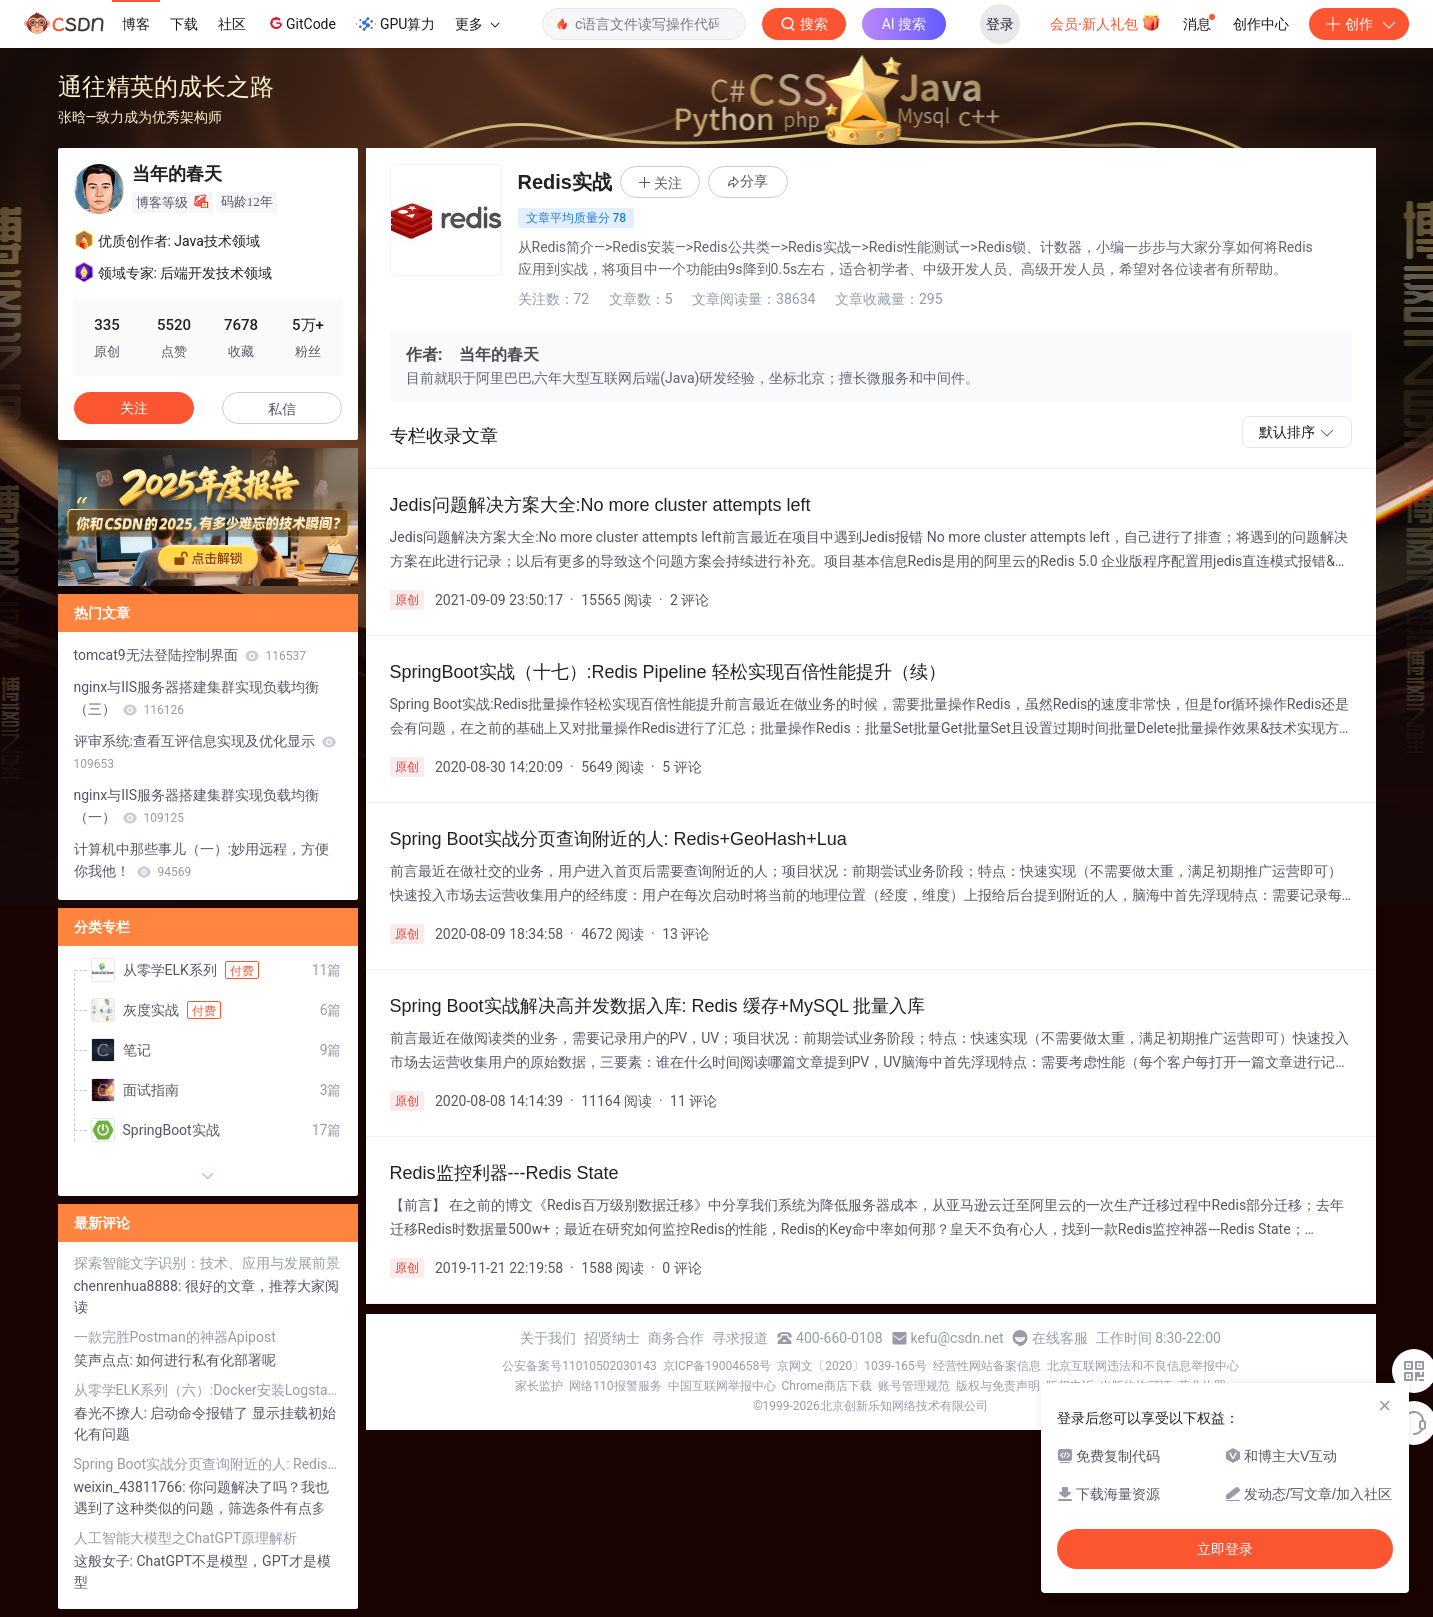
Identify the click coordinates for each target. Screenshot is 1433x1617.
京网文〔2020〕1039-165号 (852, 1366)
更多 (477, 24)
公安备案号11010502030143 (579, 1366)
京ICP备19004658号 (717, 1366)
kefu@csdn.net (957, 1338)
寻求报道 (740, 1338)
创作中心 (1261, 24)
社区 (232, 24)
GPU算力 (395, 24)
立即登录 (1225, 1549)
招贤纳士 (612, 1338)
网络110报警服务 (615, 1386)
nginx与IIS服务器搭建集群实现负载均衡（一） (197, 806)
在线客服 (1060, 1338)
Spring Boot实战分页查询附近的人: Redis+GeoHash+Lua (208, 1464)
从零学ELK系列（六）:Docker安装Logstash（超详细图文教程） (208, 1390)
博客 (136, 24)
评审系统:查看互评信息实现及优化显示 (205, 752)
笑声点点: (105, 1360)
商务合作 (676, 1338)
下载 (184, 24)
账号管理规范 (914, 1386)
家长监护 (539, 1386)
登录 (1000, 24)
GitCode (301, 23)
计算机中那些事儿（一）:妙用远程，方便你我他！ (201, 860)
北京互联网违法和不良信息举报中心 (1143, 1366)
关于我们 (548, 1338)
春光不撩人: (112, 1413)
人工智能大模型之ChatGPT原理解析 (186, 1538)
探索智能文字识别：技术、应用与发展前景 (207, 1263)
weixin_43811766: (132, 1487)
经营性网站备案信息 (987, 1366)
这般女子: (105, 1561)
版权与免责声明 (998, 1386)
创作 (1359, 24)
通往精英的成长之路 (166, 86)
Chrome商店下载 (827, 1386)
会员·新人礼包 (1105, 22)
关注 (134, 408)
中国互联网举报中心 (722, 1386)
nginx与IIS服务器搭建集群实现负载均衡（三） (197, 698)
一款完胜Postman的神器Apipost (175, 1337)
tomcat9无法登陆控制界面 (190, 655)
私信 (282, 409)
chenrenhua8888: (129, 1286)
